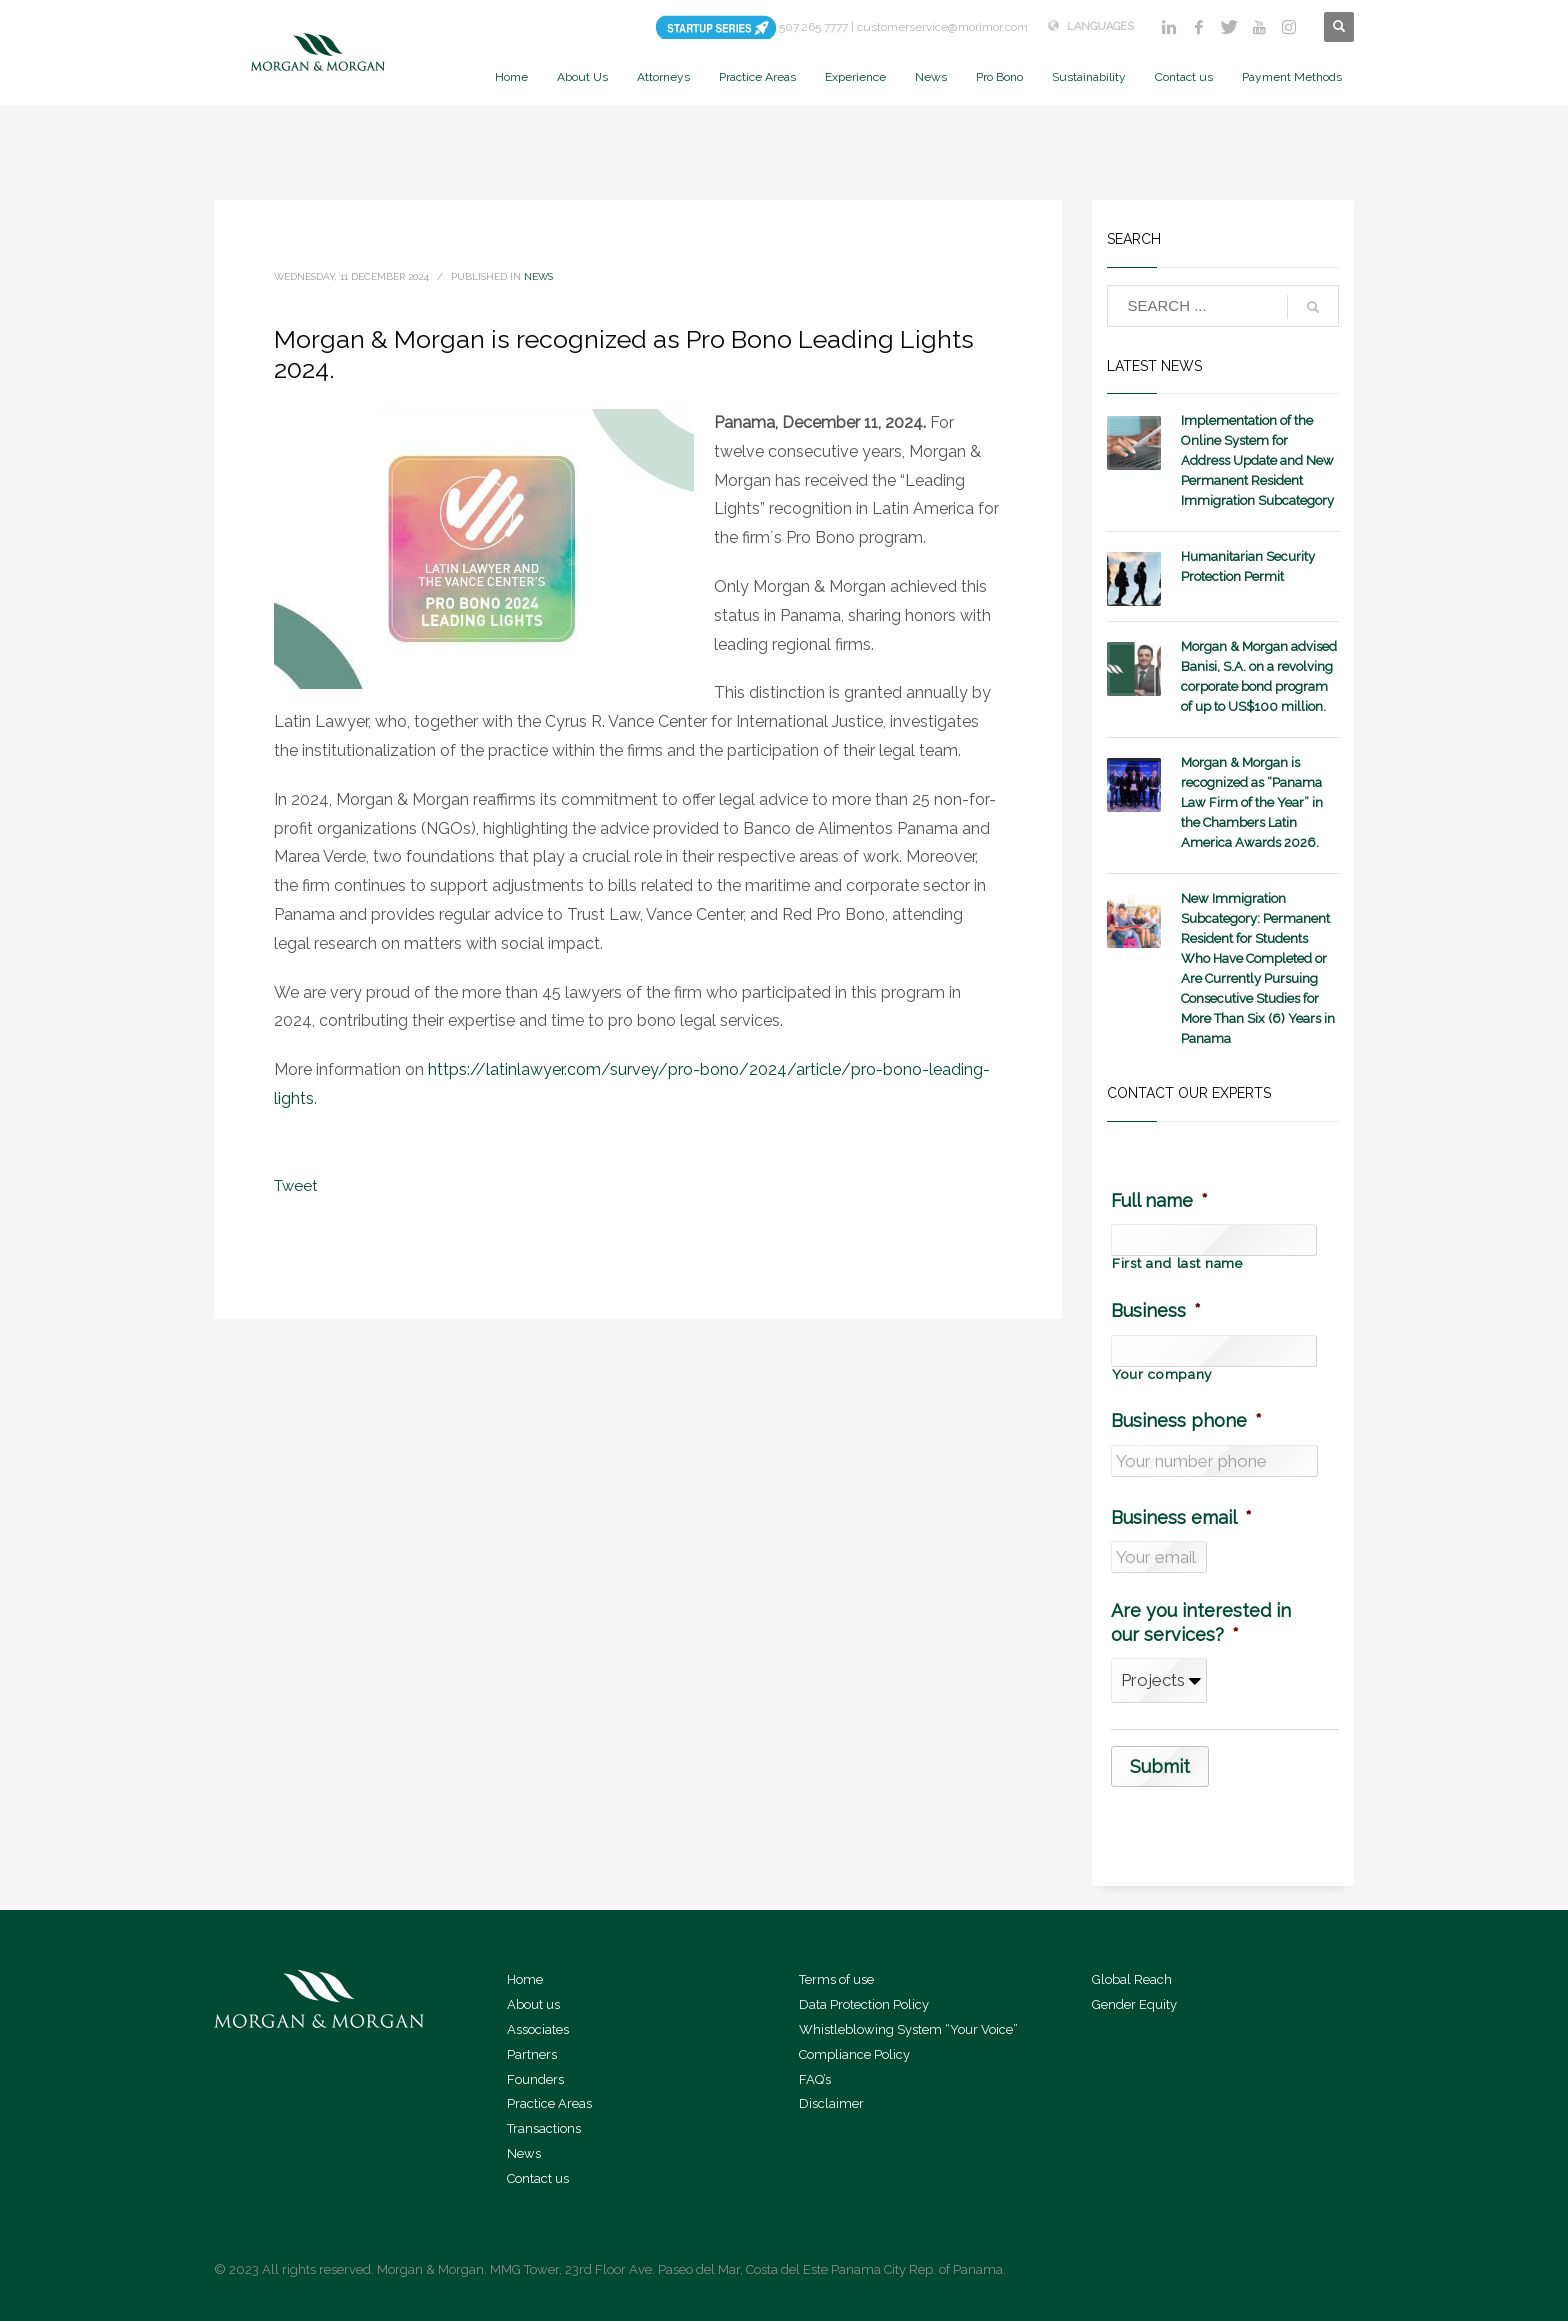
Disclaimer (831, 2103)
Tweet (295, 1186)
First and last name (1177, 1264)
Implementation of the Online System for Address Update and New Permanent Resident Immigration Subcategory (1257, 460)
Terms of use (836, 1979)
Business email (1181, 1517)
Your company (1162, 1375)
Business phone (1186, 1420)
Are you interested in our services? (1201, 1622)
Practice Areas (549, 2103)
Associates (538, 2029)
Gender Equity (1134, 2004)
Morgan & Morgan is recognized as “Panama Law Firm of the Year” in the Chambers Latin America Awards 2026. (1252, 802)
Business (1156, 1310)
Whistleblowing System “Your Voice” (908, 2029)
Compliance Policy (854, 2054)
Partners (532, 2054)
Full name (1159, 1200)
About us (533, 2004)
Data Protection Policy (864, 2004)
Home (525, 1979)
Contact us (538, 2178)
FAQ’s (815, 2079)
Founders (535, 2079)
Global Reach (1132, 1979)
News (538, 276)
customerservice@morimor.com (942, 27)
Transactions (544, 2128)
